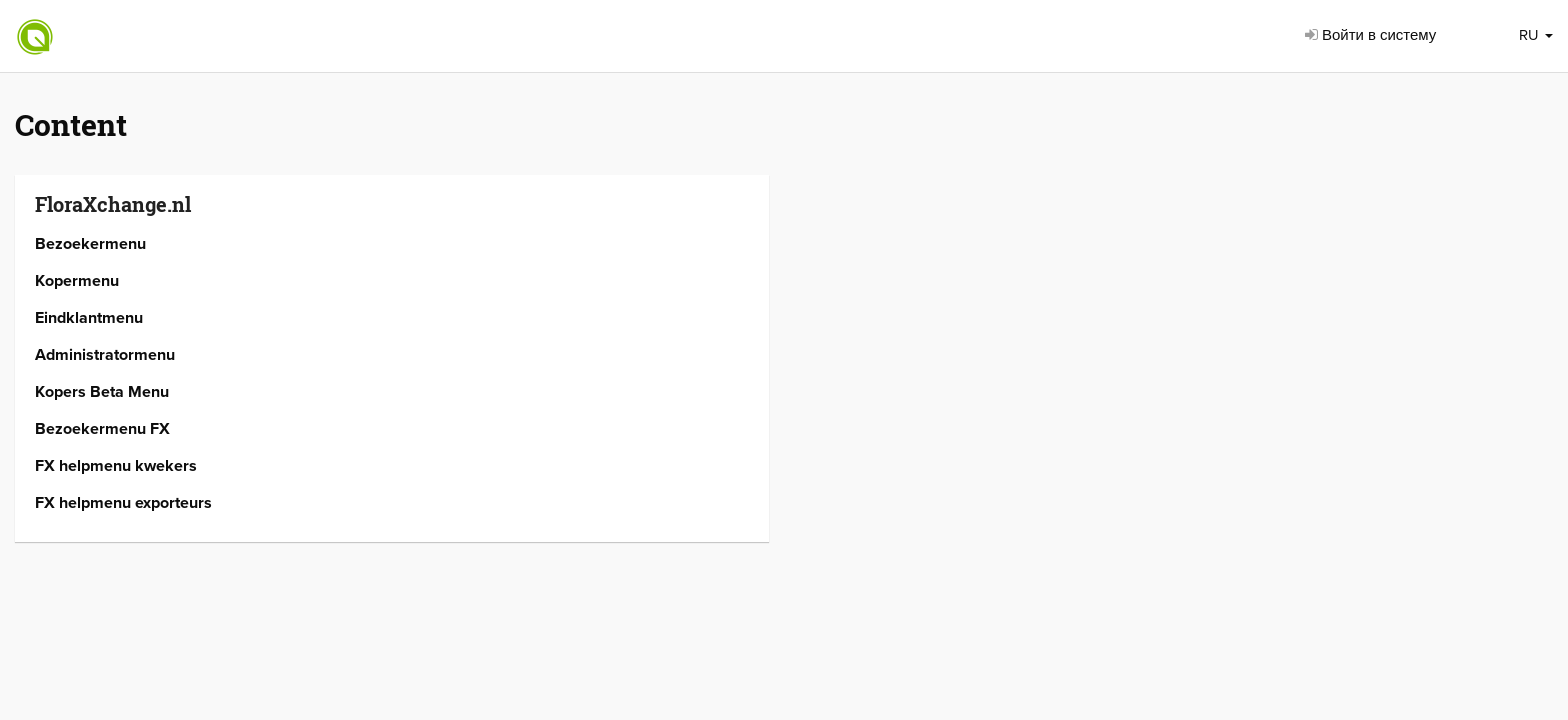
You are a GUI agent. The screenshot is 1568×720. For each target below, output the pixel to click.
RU (1536, 35)
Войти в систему (1370, 35)
